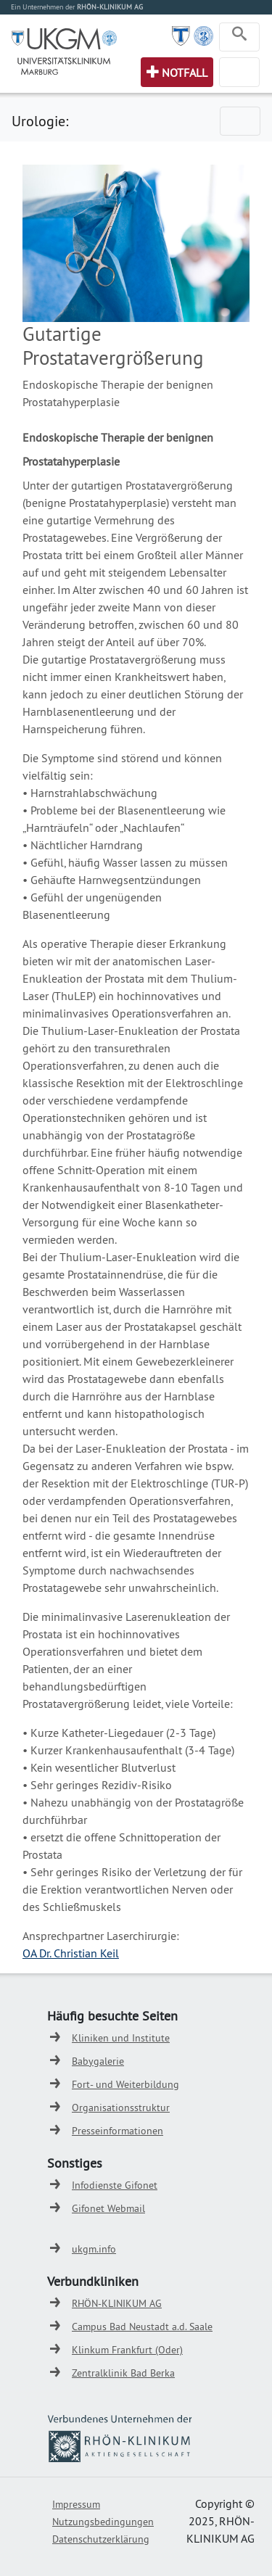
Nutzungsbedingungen (103, 2521)
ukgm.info (94, 2248)
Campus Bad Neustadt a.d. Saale (142, 2326)
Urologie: (40, 121)
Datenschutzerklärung (100, 2539)
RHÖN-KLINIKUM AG (117, 2303)
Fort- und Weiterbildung (125, 2084)
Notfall (184, 72)
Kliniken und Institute (121, 2037)
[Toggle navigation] (239, 36)
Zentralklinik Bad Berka (123, 2372)
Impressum (76, 2504)
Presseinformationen (117, 2130)
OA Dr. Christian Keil (70, 1953)
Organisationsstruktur (121, 2107)
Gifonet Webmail (108, 2208)
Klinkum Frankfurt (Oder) (127, 2349)
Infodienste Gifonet (114, 2185)
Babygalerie (98, 2061)
